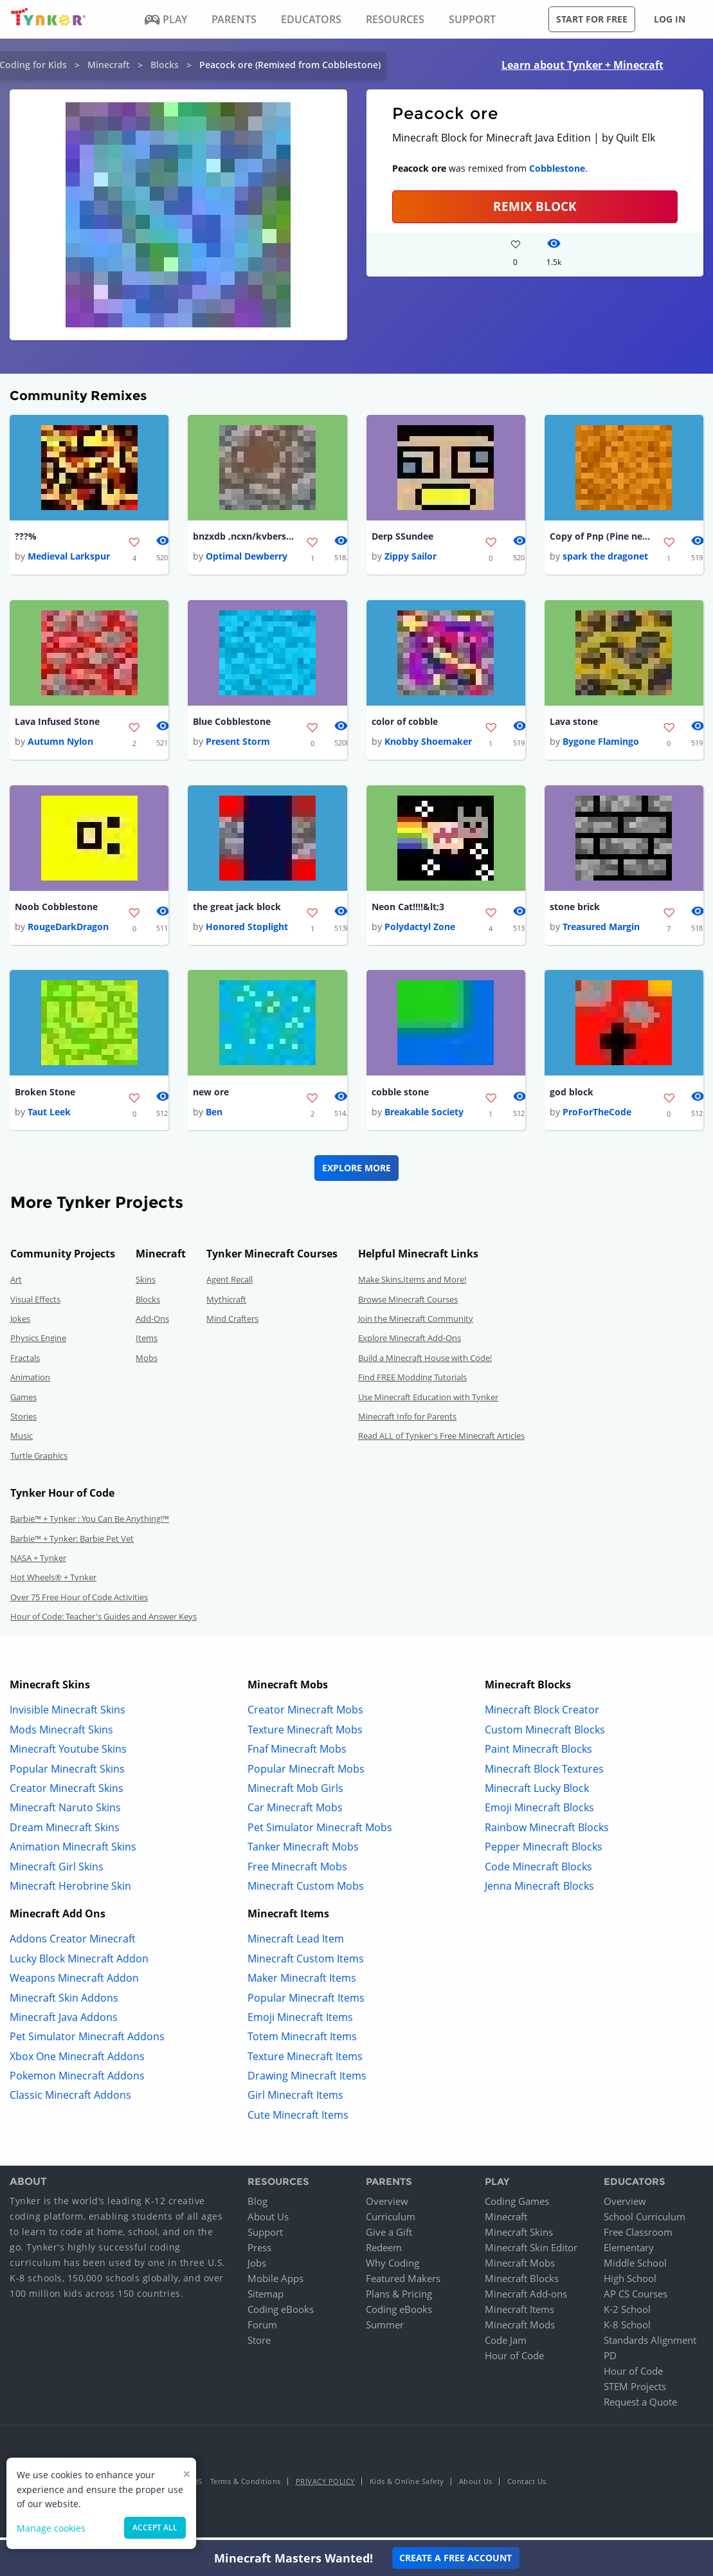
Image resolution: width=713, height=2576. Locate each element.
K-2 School (627, 2313)
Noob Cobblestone (56, 910)
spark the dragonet (605, 557)
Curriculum (390, 2221)
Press (259, 2251)
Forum (262, 2329)
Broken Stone (45, 1096)
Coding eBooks (281, 2313)
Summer (385, 2329)
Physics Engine (38, 1343)
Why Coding (392, 2267)
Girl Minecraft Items (295, 2100)
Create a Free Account (455, 2558)
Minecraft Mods (520, 2329)
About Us (268, 2221)
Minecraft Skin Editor (531, 2251)
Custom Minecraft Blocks (545, 1734)
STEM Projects (635, 2390)
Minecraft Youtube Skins (68, 1754)
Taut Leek (49, 1117)
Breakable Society (424, 1117)
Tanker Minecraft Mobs (303, 1852)
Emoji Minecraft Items (300, 2021)
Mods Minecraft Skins (61, 1734)
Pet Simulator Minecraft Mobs (320, 1832)
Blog (257, 2205)
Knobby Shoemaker (428, 744)
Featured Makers (403, 2282)
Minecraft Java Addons (64, 2021)
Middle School (635, 2267)
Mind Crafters (232, 1323)
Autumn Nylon (60, 744)
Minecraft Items (519, 2313)
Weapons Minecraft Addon (74, 1983)
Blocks (164, 65)
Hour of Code (514, 2359)
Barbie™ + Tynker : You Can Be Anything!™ (89, 1524)
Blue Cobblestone (232, 723)
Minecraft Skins (519, 2236)
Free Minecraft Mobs (297, 1871)
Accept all (154, 2527)
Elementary (629, 2251)
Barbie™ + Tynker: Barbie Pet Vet (72, 1543)
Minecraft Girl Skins (57, 1871)
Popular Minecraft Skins (67, 1773)
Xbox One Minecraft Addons (77, 2061)
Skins (146, 1284)
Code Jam (506, 2344)
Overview (387, 2205)
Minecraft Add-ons (526, 2298)
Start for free (591, 19)
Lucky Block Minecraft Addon (79, 1963)
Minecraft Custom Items (306, 1963)
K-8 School (627, 2329)
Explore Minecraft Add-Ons (409, 1343)
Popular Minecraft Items (306, 2002)
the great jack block (237, 910)
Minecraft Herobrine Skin (70, 1891)
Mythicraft (226, 1304)
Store (259, 2344)
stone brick (575, 910)
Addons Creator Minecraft (73, 1944)
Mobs (147, 1362)
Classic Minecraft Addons (70, 2100)
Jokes (20, 1323)
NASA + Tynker (38, 1562)
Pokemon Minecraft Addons (77, 2081)
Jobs (257, 2267)
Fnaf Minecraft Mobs (297, 1754)
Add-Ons (152, 1323)
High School (630, 2282)
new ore (211, 1096)
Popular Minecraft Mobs (306, 1773)
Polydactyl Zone (419, 930)
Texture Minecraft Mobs (305, 1734)
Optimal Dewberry (246, 557)
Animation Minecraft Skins (73, 1852)
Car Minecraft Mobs (295, 1812)
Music (21, 1441)
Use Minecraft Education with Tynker (428, 1401)
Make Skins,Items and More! (412, 1284)
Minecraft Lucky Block (537, 1793)
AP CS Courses (635, 2298)
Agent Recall (229, 1284)
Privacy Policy (325, 2485)
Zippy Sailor (410, 557)
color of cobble (405, 723)
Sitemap (266, 2298)
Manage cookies (51, 2528)
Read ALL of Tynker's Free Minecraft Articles (441, 1441)
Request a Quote (640, 2406)
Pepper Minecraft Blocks (543, 1852)
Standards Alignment (650, 2344)
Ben (214, 1117)
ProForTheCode (597, 1117)
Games (23, 1401)
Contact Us (526, 2485)
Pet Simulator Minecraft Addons (87, 2041)
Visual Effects (35, 1304)
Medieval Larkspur (69, 557)
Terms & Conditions (245, 2485)
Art (16, 1284)
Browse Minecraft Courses (408, 1304)
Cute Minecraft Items (298, 2119)
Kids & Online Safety (407, 2485)
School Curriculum (644, 2221)
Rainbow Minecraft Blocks (547, 1832)
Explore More (356, 1173)
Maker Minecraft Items (302, 1983)
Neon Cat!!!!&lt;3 (408, 910)
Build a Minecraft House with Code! (425, 1362)
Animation (30, 1382)
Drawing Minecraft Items (307, 2081)
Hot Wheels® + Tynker (53, 1582)
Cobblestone (557, 168)
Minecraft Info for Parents (407, 1421)
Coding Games (517, 2205)
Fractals (25, 1362)
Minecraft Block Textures (544, 1773)
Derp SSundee (402, 537)
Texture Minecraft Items (305, 2061)
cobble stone (400, 1096)
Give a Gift (389, 2236)
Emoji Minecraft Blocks (539, 1812)
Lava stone (574, 723)
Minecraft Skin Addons (64, 2002)
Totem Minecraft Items (302, 2041)
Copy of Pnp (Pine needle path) (601, 537)
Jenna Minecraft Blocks (539, 1891)
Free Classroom (638, 2236)
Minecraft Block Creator (542, 1715)
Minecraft (108, 65)
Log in (669, 19)
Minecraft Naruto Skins (65, 1812)
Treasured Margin (601, 930)
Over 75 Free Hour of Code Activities (79, 1601)
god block (571, 1096)
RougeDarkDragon (68, 930)
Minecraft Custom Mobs (306, 1891)
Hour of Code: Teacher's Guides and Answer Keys (103, 1621)
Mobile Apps (275, 2282)
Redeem (384, 2251)
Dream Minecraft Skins (65, 1832)
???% (26, 537)
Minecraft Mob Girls (295, 1793)
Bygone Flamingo (601, 744)
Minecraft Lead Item (296, 1944)
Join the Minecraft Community (415, 1323)
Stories (23, 1421)
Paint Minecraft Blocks (538, 1754)
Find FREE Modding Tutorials (412, 1382)
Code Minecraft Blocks (538, 1871)
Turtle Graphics (39, 1460)
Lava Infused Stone (57, 723)
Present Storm (238, 744)
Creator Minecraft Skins (66, 1793)
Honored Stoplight (247, 930)
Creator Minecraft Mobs (305, 1715)
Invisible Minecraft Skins (67, 1715)
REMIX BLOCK (535, 206)
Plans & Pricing (399, 2298)
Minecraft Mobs (520, 2267)
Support (265, 2236)
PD (610, 2359)
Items (147, 1343)
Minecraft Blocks (522, 2282)
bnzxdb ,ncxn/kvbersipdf (244, 537)
